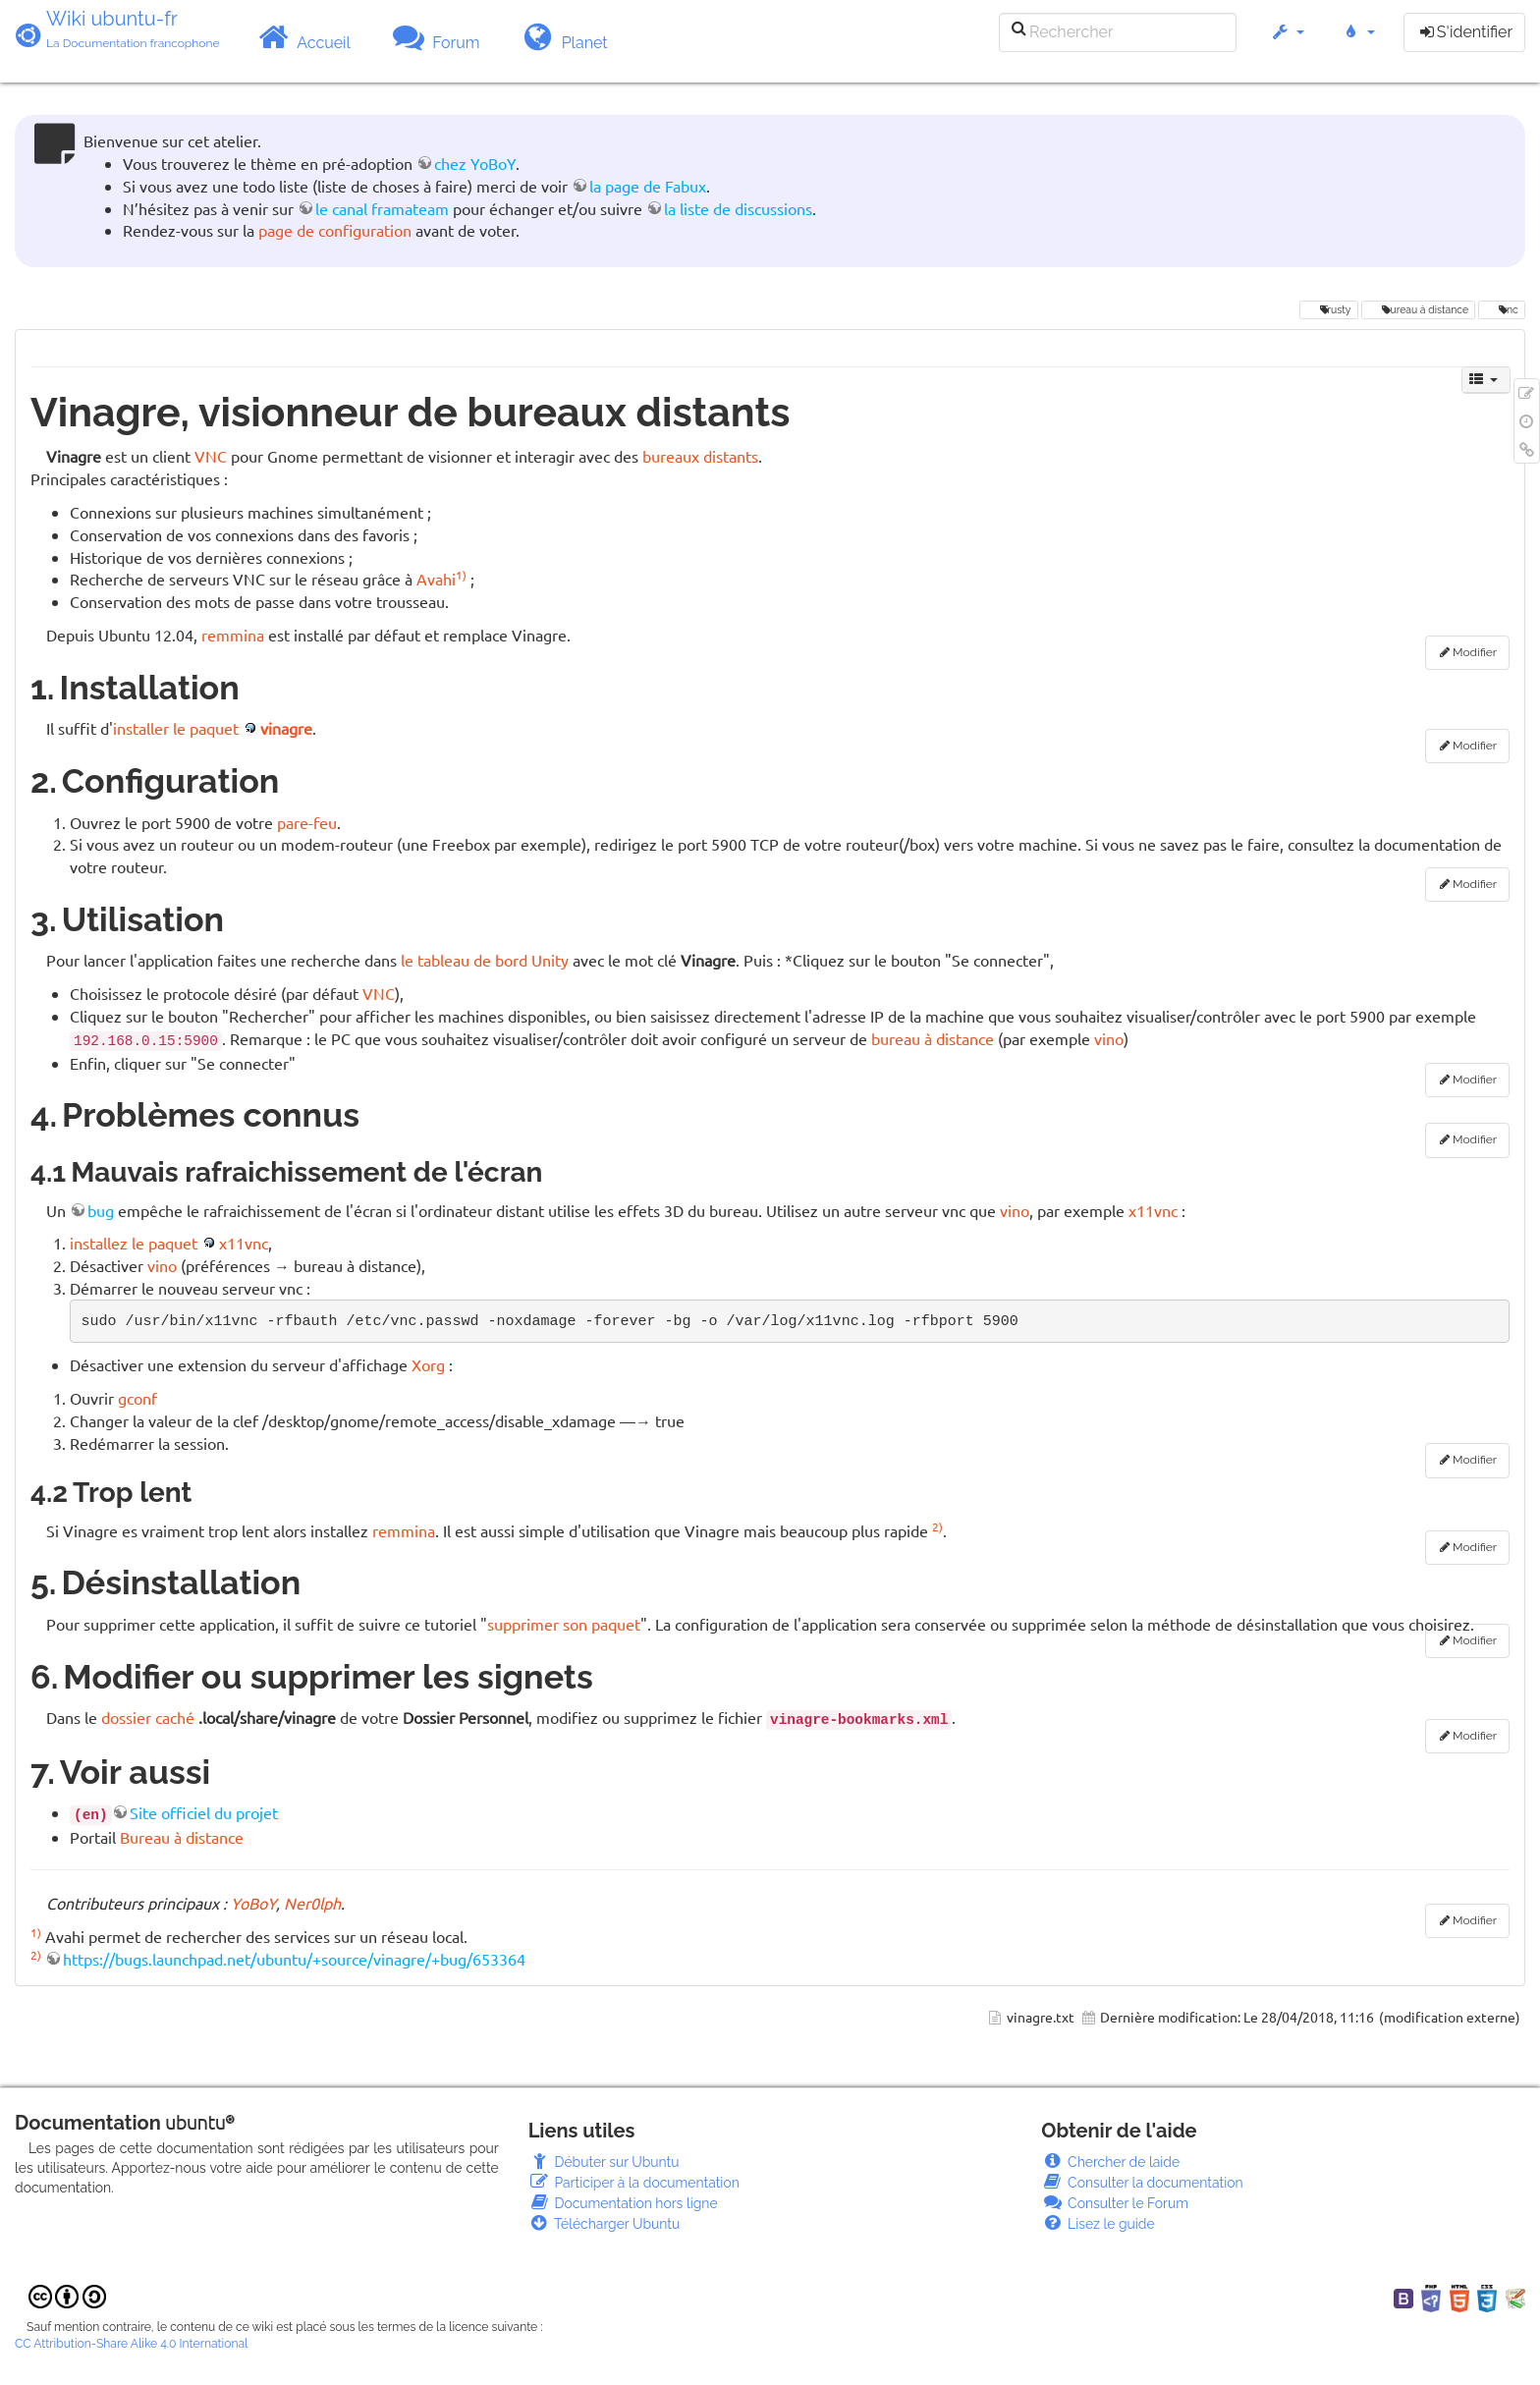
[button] (1287, 42)
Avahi (436, 578)
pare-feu (307, 822)
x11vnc (1153, 1210)
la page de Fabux (647, 185)
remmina (232, 634)
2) (937, 1526)
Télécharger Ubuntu (604, 2224)
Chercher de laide (1110, 2162)
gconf (137, 1398)
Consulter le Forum (1114, 2203)
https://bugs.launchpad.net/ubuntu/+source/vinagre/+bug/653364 (294, 1959)
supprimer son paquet (563, 1624)
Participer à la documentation (634, 2183)
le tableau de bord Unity (485, 960)
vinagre (286, 728)
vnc (1502, 309)
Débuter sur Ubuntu (604, 2162)
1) (461, 574)
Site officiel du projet (204, 1812)
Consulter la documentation (1141, 2183)
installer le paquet (176, 728)
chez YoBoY (475, 163)
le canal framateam (382, 208)
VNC (210, 456)
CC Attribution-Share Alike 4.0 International (131, 2344)
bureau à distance (1418, 309)
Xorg (428, 1364)
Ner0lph (312, 1903)
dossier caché (147, 1717)
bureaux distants (700, 456)
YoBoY (253, 1903)
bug (100, 1210)
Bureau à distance (182, 1837)
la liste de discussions (738, 208)
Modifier (1475, 652)
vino (1109, 1038)
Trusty (1328, 309)
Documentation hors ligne (623, 2203)
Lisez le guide (1097, 2224)
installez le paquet (133, 1242)
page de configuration (335, 230)
